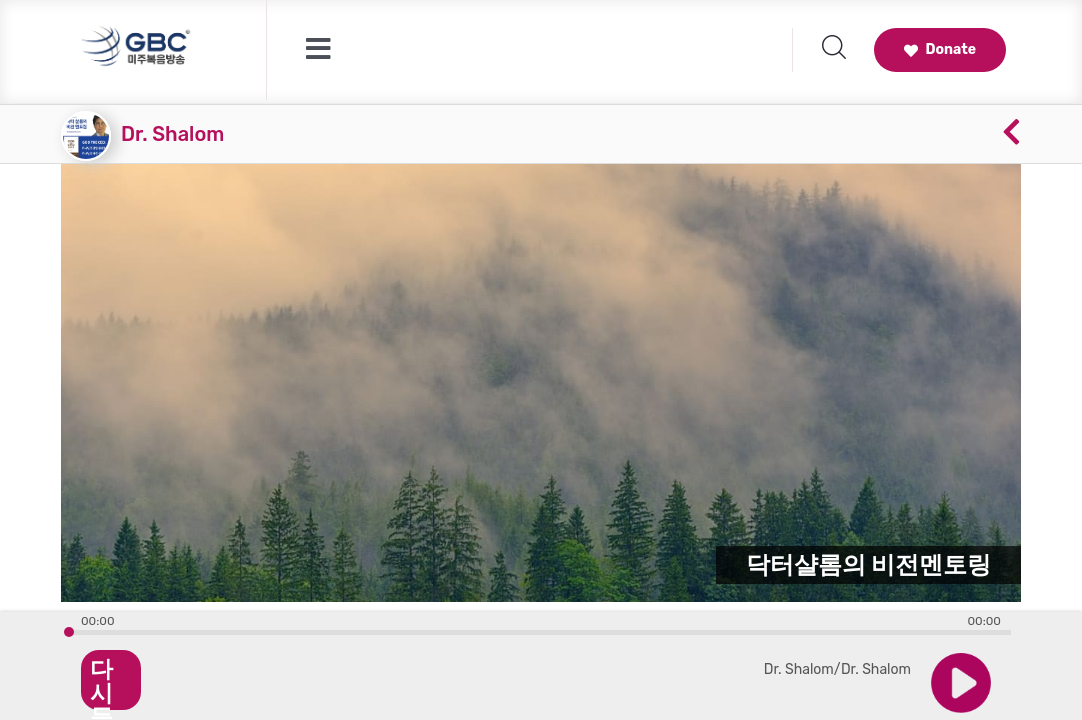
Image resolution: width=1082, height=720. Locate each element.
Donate (940, 49)
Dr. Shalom (172, 134)
